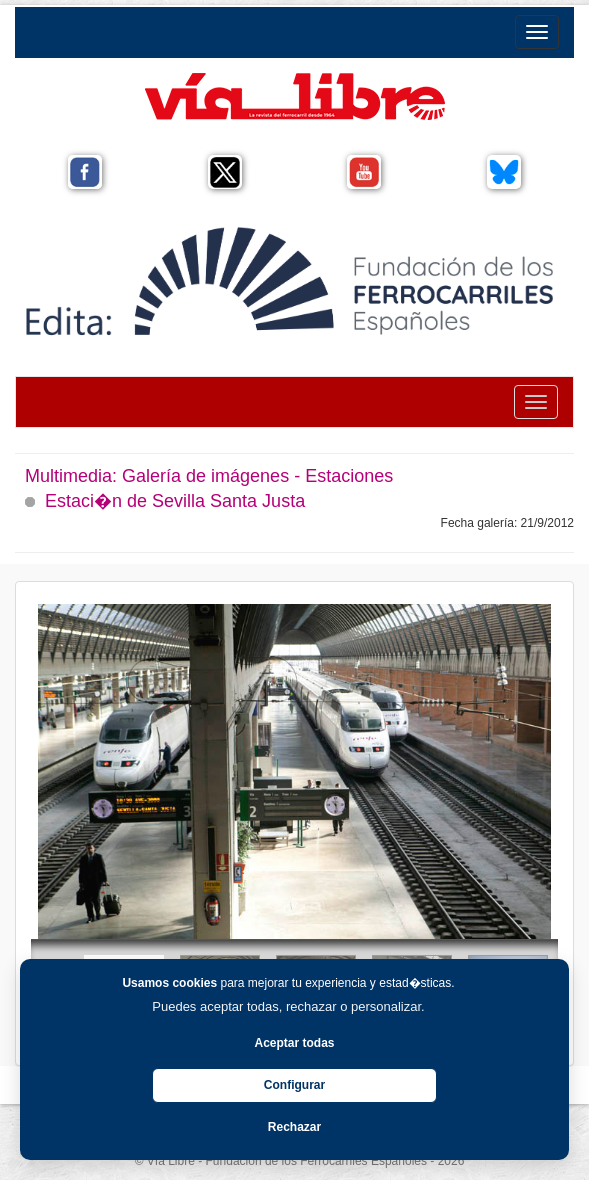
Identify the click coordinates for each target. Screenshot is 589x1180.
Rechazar (294, 1127)
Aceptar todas (294, 1043)
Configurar (294, 1085)
